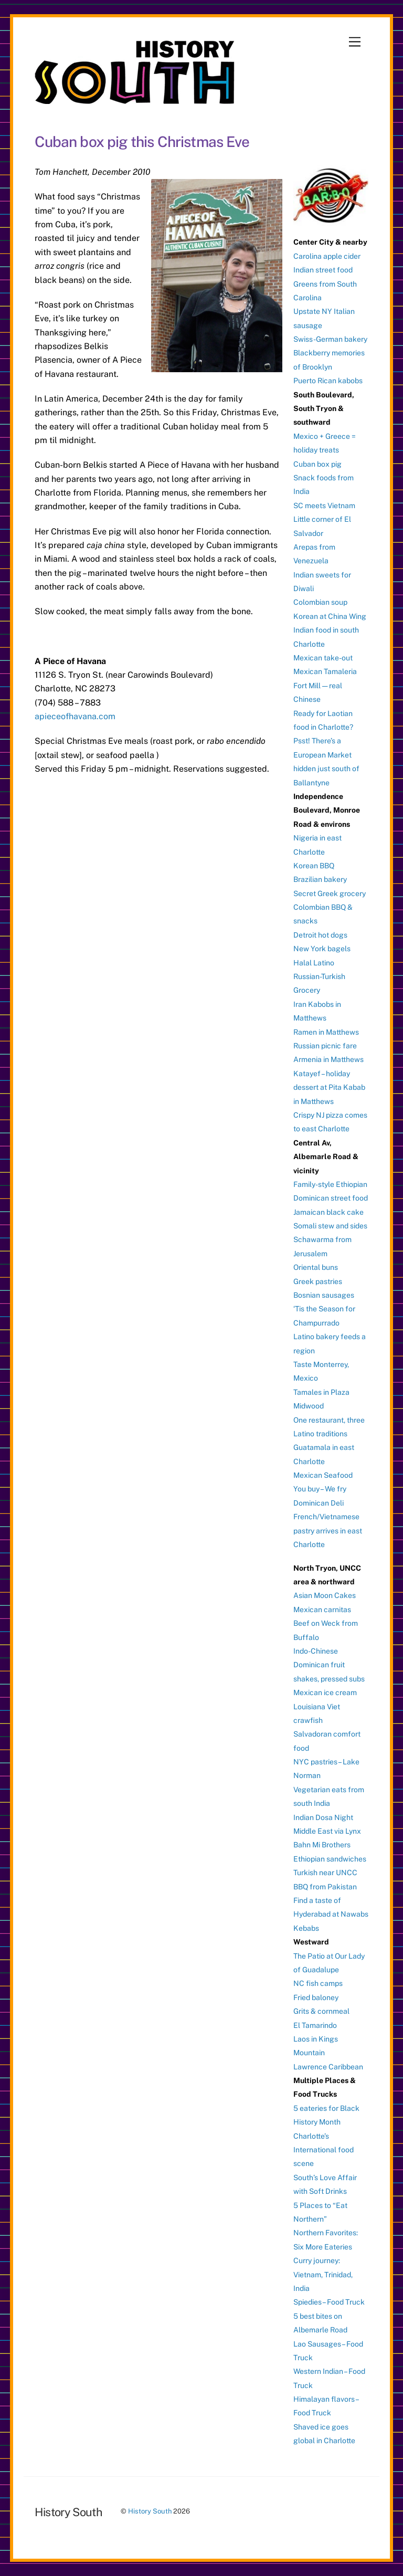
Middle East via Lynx (327, 1831)
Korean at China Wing (329, 616)
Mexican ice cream (325, 1692)
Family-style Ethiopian (330, 1184)
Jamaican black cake (328, 1212)
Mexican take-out (323, 658)
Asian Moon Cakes (324, 1595)
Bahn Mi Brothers (322, 1845)
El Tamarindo (315, 2025)
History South (150, 2511)
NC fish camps (318, 1983)
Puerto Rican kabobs (328, 380)
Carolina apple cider (326, 256)
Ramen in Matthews (326, 1032)
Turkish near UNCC (325, 1872)
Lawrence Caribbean (328, 2067)
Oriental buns (315, 1267)
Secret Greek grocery (329, 893)
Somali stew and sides (330, 1226)
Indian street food (323, 270)
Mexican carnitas (322, 1609)
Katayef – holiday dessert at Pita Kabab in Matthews (329, 1087)
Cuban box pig (317, 464)
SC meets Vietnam (324, 505)
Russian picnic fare (325, 1046)
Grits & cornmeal (321, 2011)
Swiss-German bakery (330, 339)
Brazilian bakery (320, 879)
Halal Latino (313, 963)
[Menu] (354, 42)
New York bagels (322, 948)
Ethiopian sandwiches (329, 1859)
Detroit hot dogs (320, 935)
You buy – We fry (319, 1489)
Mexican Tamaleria (325, 671)
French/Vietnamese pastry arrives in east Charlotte (327, 1530)
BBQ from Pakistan (325, 1887)
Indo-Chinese (315, 1651)
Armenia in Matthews (328, 1059)
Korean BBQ (313, 865)
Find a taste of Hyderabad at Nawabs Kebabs (330, 1914)
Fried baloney (315, 1997)
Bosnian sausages (323, 1295)
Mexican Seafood (323, 1475)
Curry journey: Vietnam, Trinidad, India (323, 2274)
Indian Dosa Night (323, 1817)
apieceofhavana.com (75, 716)
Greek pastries (317, 1281)
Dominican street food (330, 1198)
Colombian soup (320, 602)
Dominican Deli (318, 1503)
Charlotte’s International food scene (323, 2150)
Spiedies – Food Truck (329, 2302)
